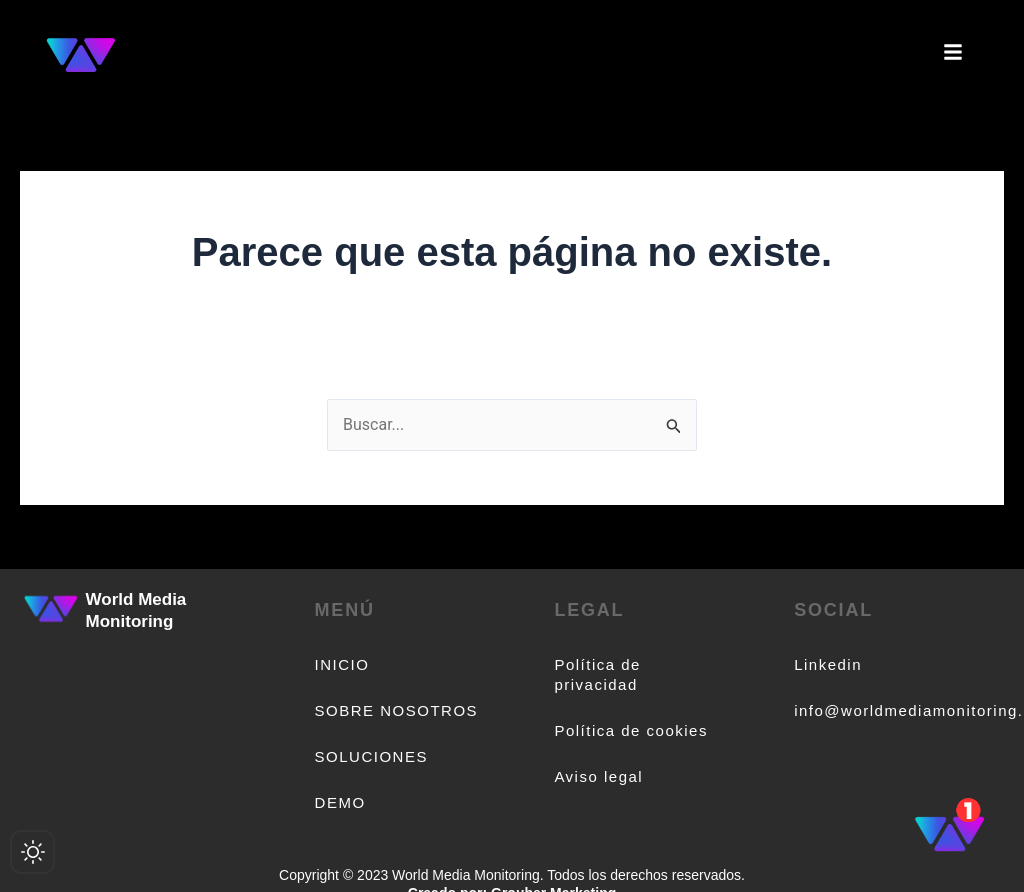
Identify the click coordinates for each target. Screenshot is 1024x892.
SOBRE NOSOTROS (397, 710)
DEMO (340, 802)
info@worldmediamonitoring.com (876, 710)
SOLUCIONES (371, 756)
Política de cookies (631, 730)
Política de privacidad (597, 674)
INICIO (342, 664)
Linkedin (828, 664)
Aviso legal (598, 776)
